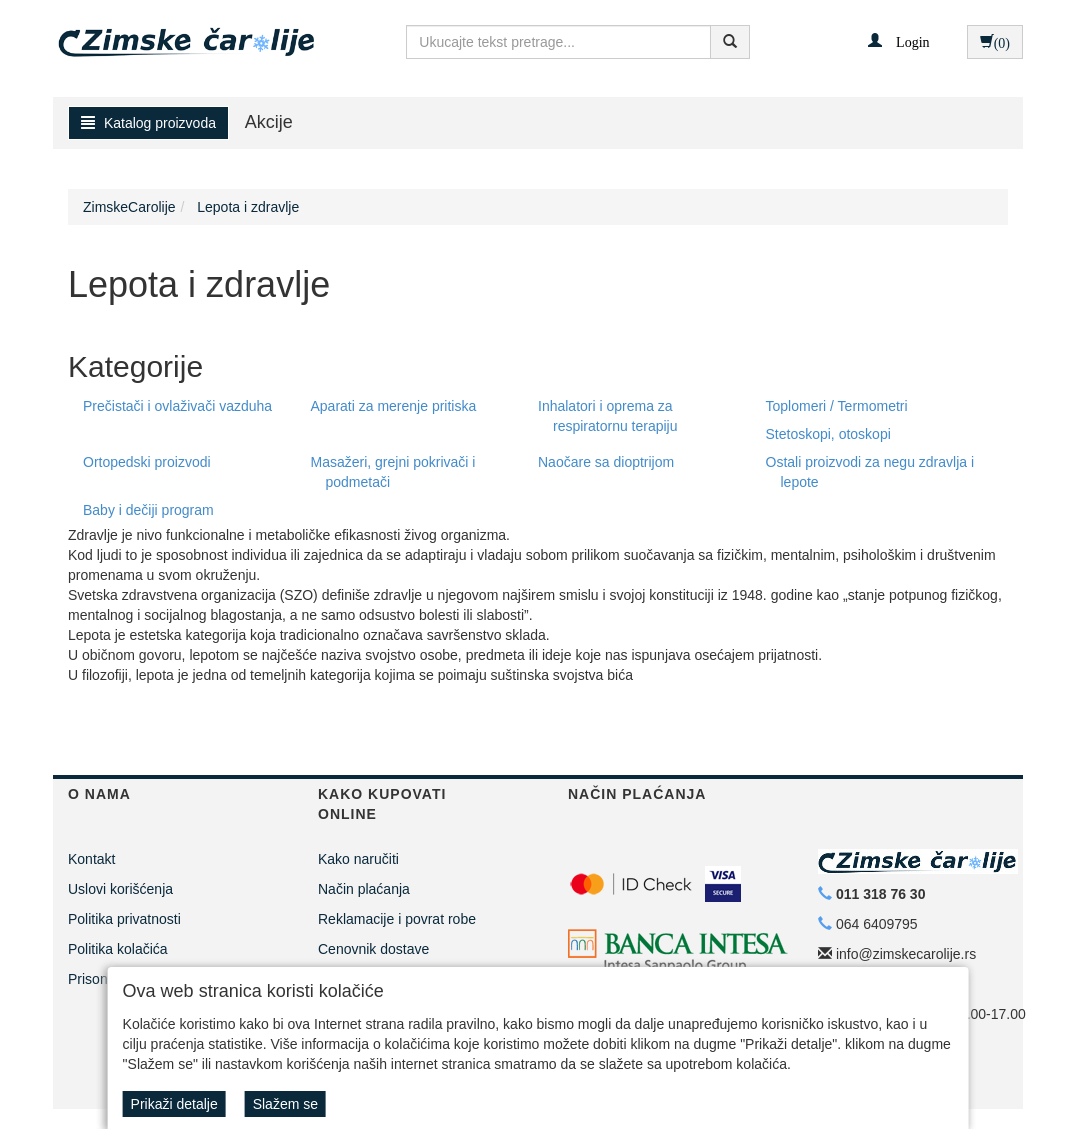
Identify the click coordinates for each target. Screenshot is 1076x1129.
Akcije (269, 122)
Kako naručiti (358, 859)
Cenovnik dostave (373, 949)
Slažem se (285, 1104)
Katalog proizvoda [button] (148, 123)
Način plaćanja (364, 889)
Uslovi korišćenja (120, 889)
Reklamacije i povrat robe (397, 919)
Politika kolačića (118, 949)
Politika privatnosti (124, 919)
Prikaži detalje (174, 1104)
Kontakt (91, 859)
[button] (898, 41)
